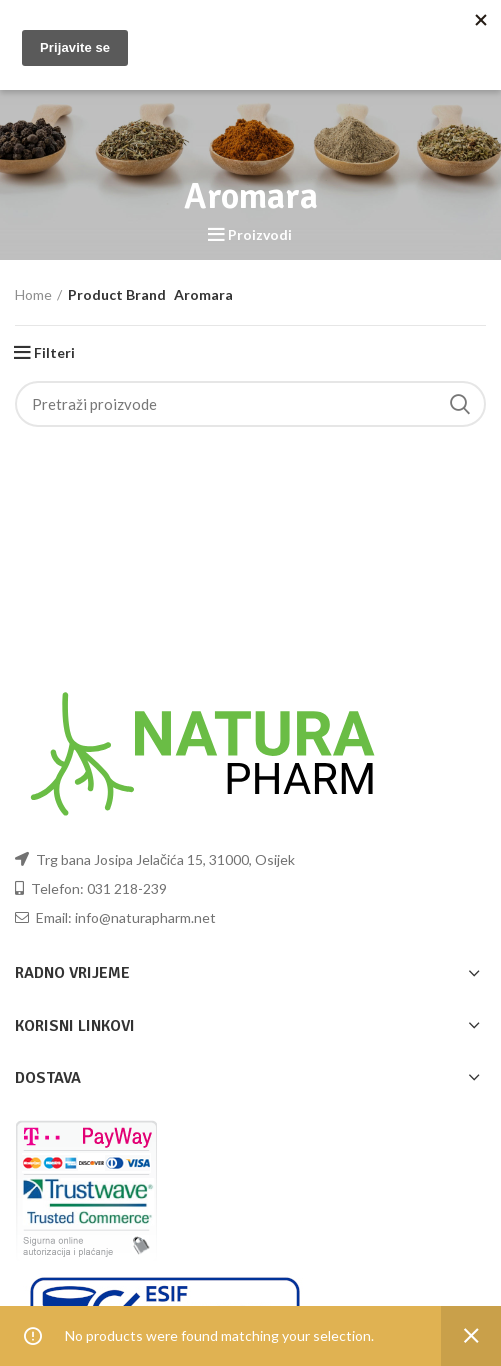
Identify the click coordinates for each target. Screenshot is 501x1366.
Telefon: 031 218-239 (91, 888)
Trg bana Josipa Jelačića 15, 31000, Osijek (155, 859)
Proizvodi (260, 235)
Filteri (54, 353)
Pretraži (459, 404)
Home (33, 294)
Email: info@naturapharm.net (115, 917)
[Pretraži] (250, 404)
